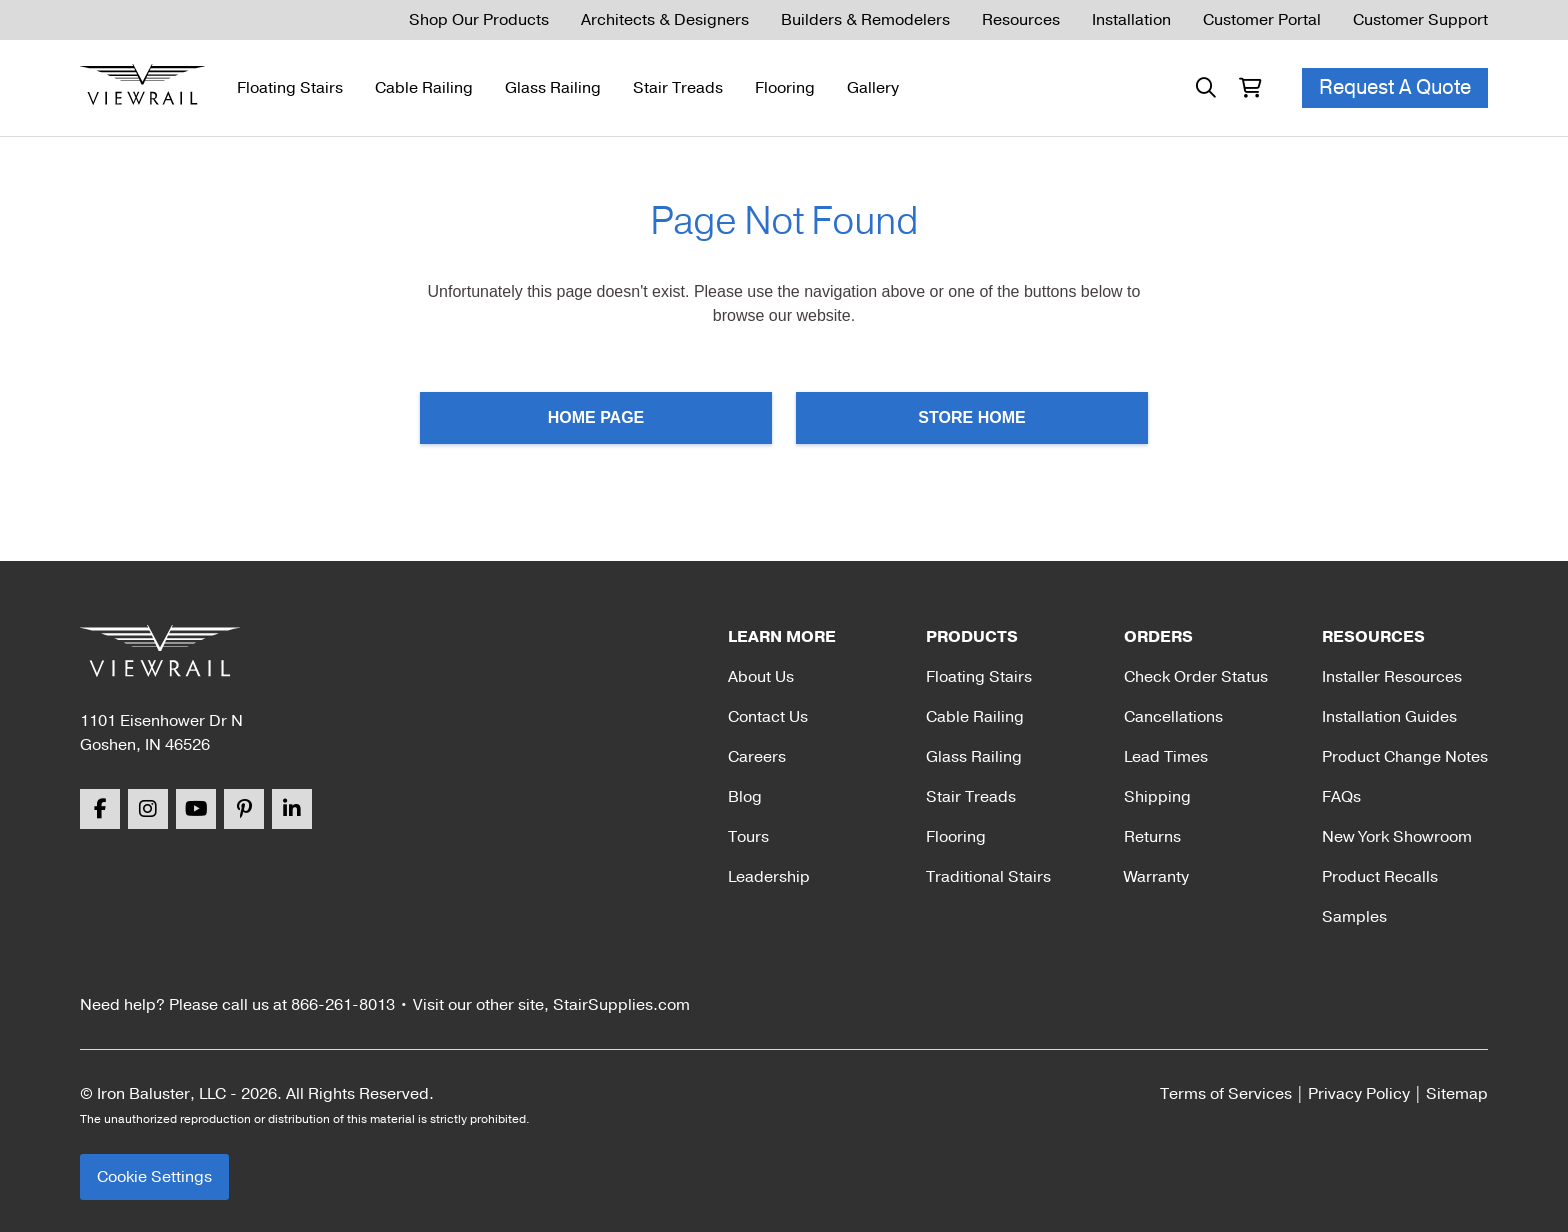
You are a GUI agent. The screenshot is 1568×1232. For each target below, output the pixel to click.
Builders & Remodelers (865, 20)
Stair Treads (678, 88)
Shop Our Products (479, 20)
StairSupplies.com (621, 1005)
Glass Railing (553, 88)
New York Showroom (1397, 837)
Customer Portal (1262, 20)
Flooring (785, 88)
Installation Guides (1389, 717)
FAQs (1341, 797)
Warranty (1156, 877)
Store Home (971, 417)
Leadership (769, 877)
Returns (1152, 837)
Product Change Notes (1405, 757)
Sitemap (1457, 1094)
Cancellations (1173, 717)
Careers (757, 757)
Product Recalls (1380, 877)
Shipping (1157, 797)
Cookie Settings (154, 1177)
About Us (761, 677)
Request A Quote (1395, 87)
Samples (1354, 917)
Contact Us (768, 717)
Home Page (596, 417)
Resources (1021, 20)
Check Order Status (1196, 677)
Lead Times (1166, 757)
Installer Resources (1392, 677)
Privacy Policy (1359, 1094)
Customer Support (1420, 20)
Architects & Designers (665, 20)
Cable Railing (424, 88)
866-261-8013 (343, 1005)
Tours (748, 837)
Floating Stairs (290, 88)
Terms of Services (1226, 1094)
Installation (1131, 20)
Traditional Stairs (988, 877)
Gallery (873, 88)
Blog (745, 797)
